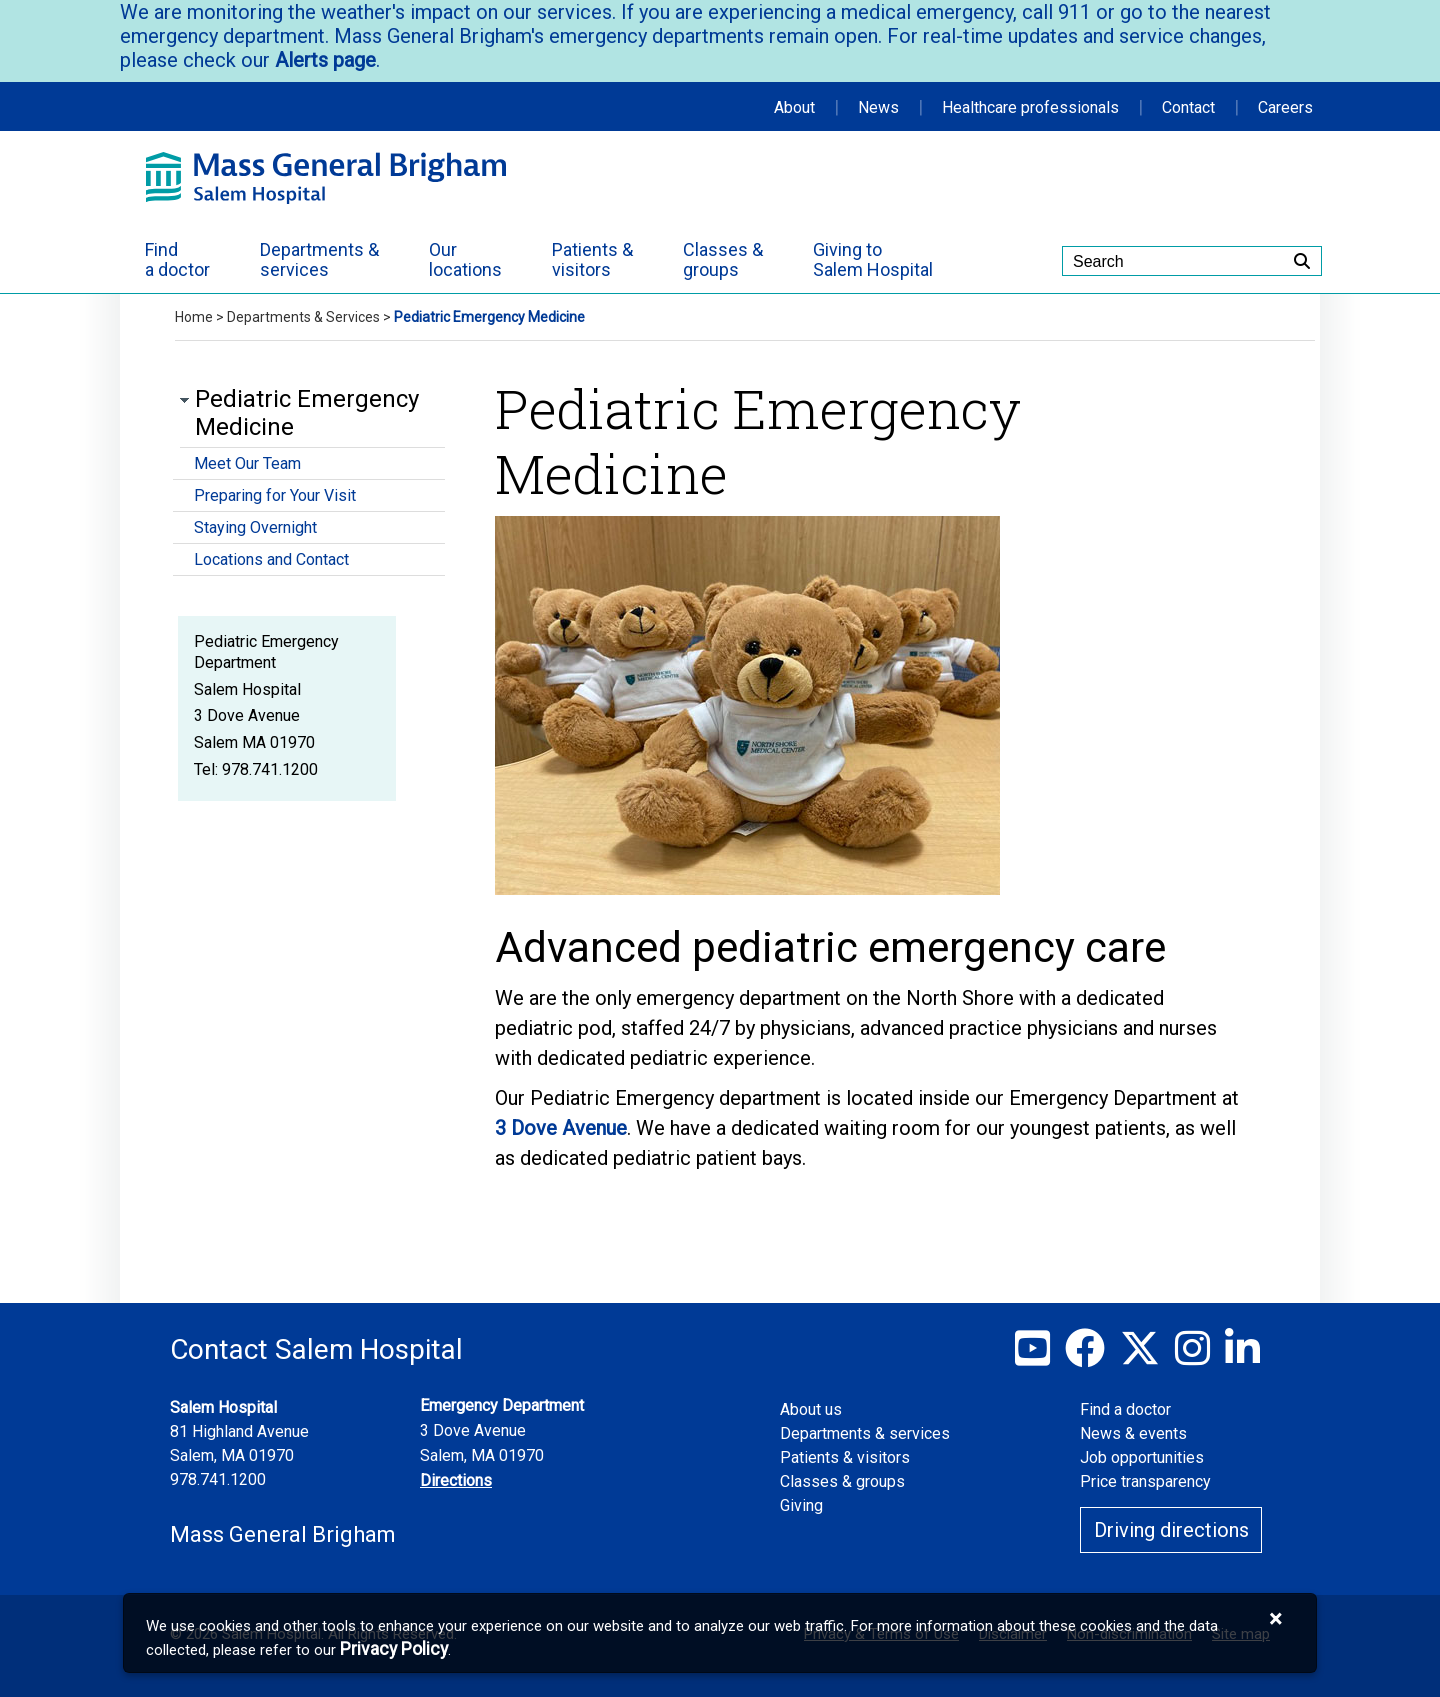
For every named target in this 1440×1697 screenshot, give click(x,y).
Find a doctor (1125, 1409)
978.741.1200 (218, 1479)
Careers (1285, 107)
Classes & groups (842, 1481)
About (794, 107)
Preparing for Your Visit (275, 495)
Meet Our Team (247, 463)
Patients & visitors (845, 1457)
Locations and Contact (271, 559)
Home (194, 317)
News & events (1133, 1433)
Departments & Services (303, 317)
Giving (801, 1505)
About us (811, 1409)
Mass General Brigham (283, 1534)
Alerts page (323, 60)
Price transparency (1145, 1481)
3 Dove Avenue (561, 1128)
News (878, 107)
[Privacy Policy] (394, 1649)
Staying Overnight (255, 527)
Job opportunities (1142, 1457)
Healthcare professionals (1030, 107)
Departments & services (865, 1433)
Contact (1188, 107)
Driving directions (1171, 1530)
